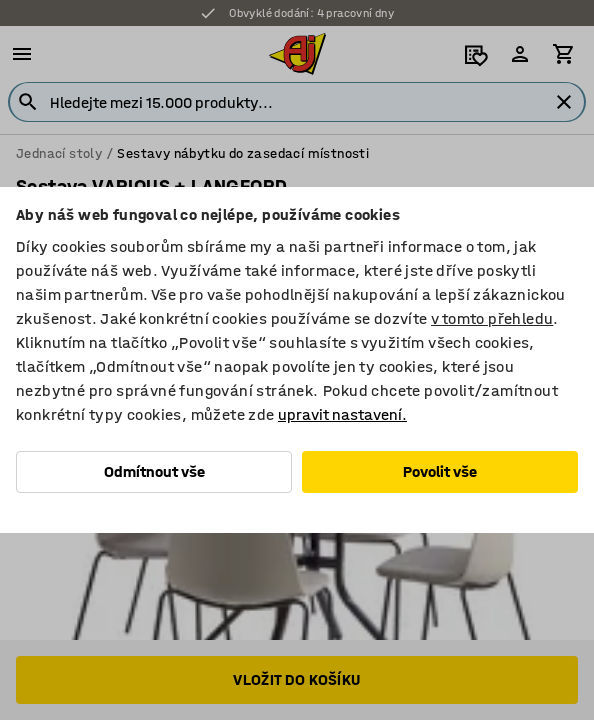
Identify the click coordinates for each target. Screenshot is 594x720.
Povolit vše (440, 471)
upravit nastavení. (342, 414)
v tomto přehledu (492, 318)
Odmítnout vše (154, 471)
